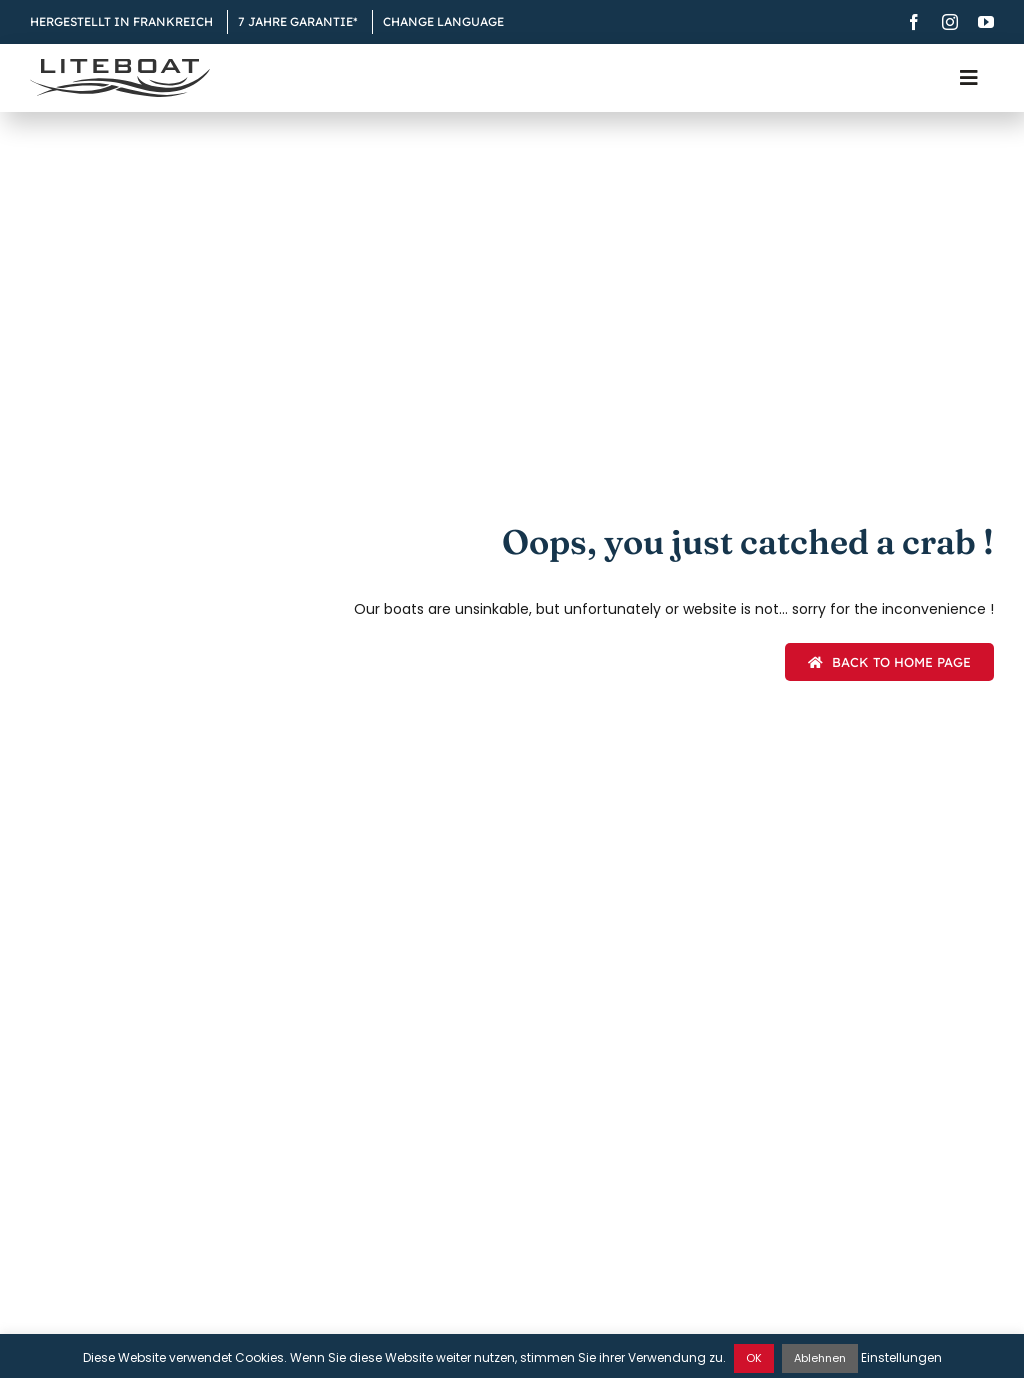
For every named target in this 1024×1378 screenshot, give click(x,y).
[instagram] (950, 22)
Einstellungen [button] (901, 1357)
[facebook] (914, 22)
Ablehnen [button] (820, 1358)
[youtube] (986, 22)
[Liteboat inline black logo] (120, 66)
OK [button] (754, 1358)
